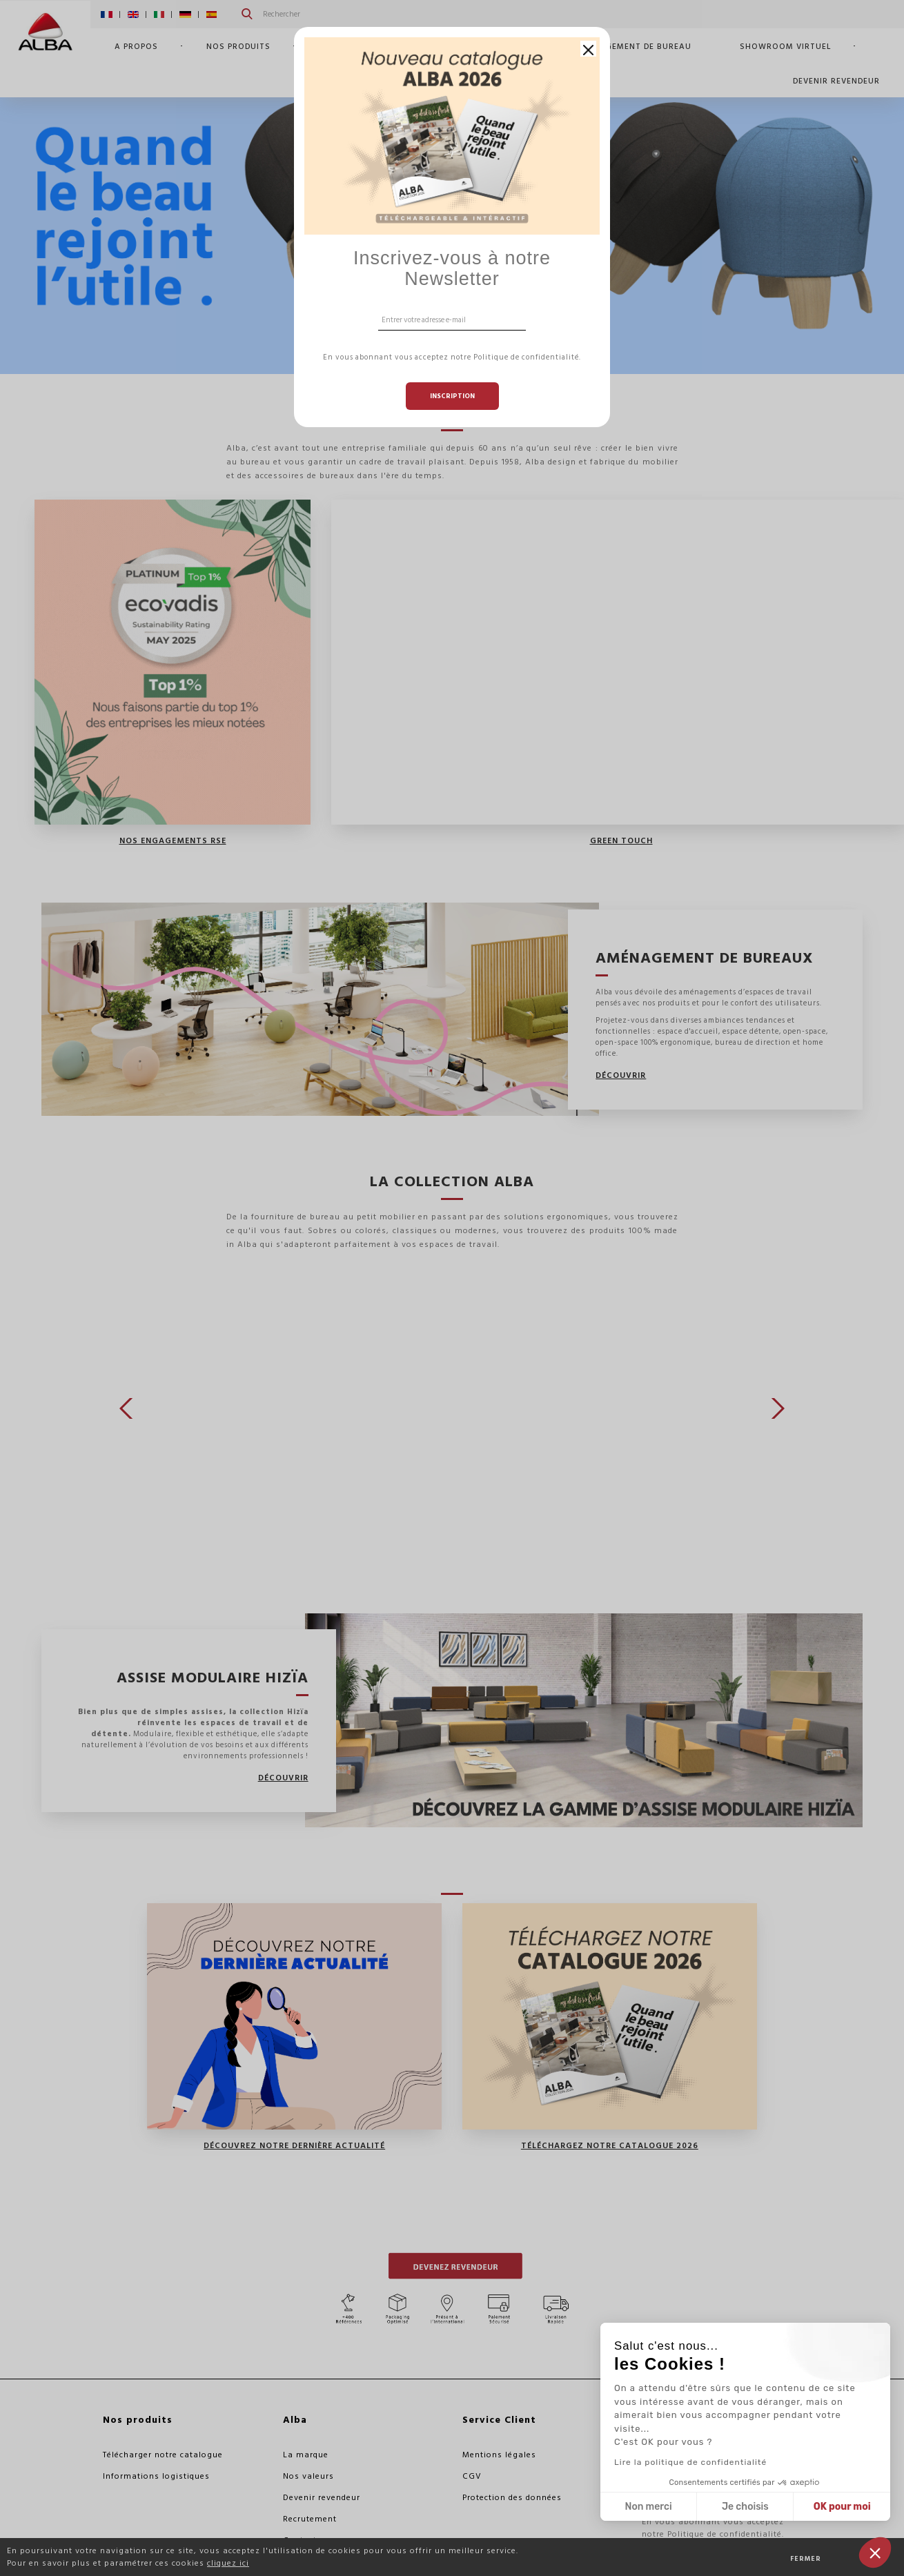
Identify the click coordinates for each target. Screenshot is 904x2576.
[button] (875, 2552)
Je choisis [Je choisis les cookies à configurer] (745, 2507)
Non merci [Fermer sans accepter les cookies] (648, 2507)
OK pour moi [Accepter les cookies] (842, 2507)
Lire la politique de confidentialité (690, 2462)
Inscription (452, 396)
